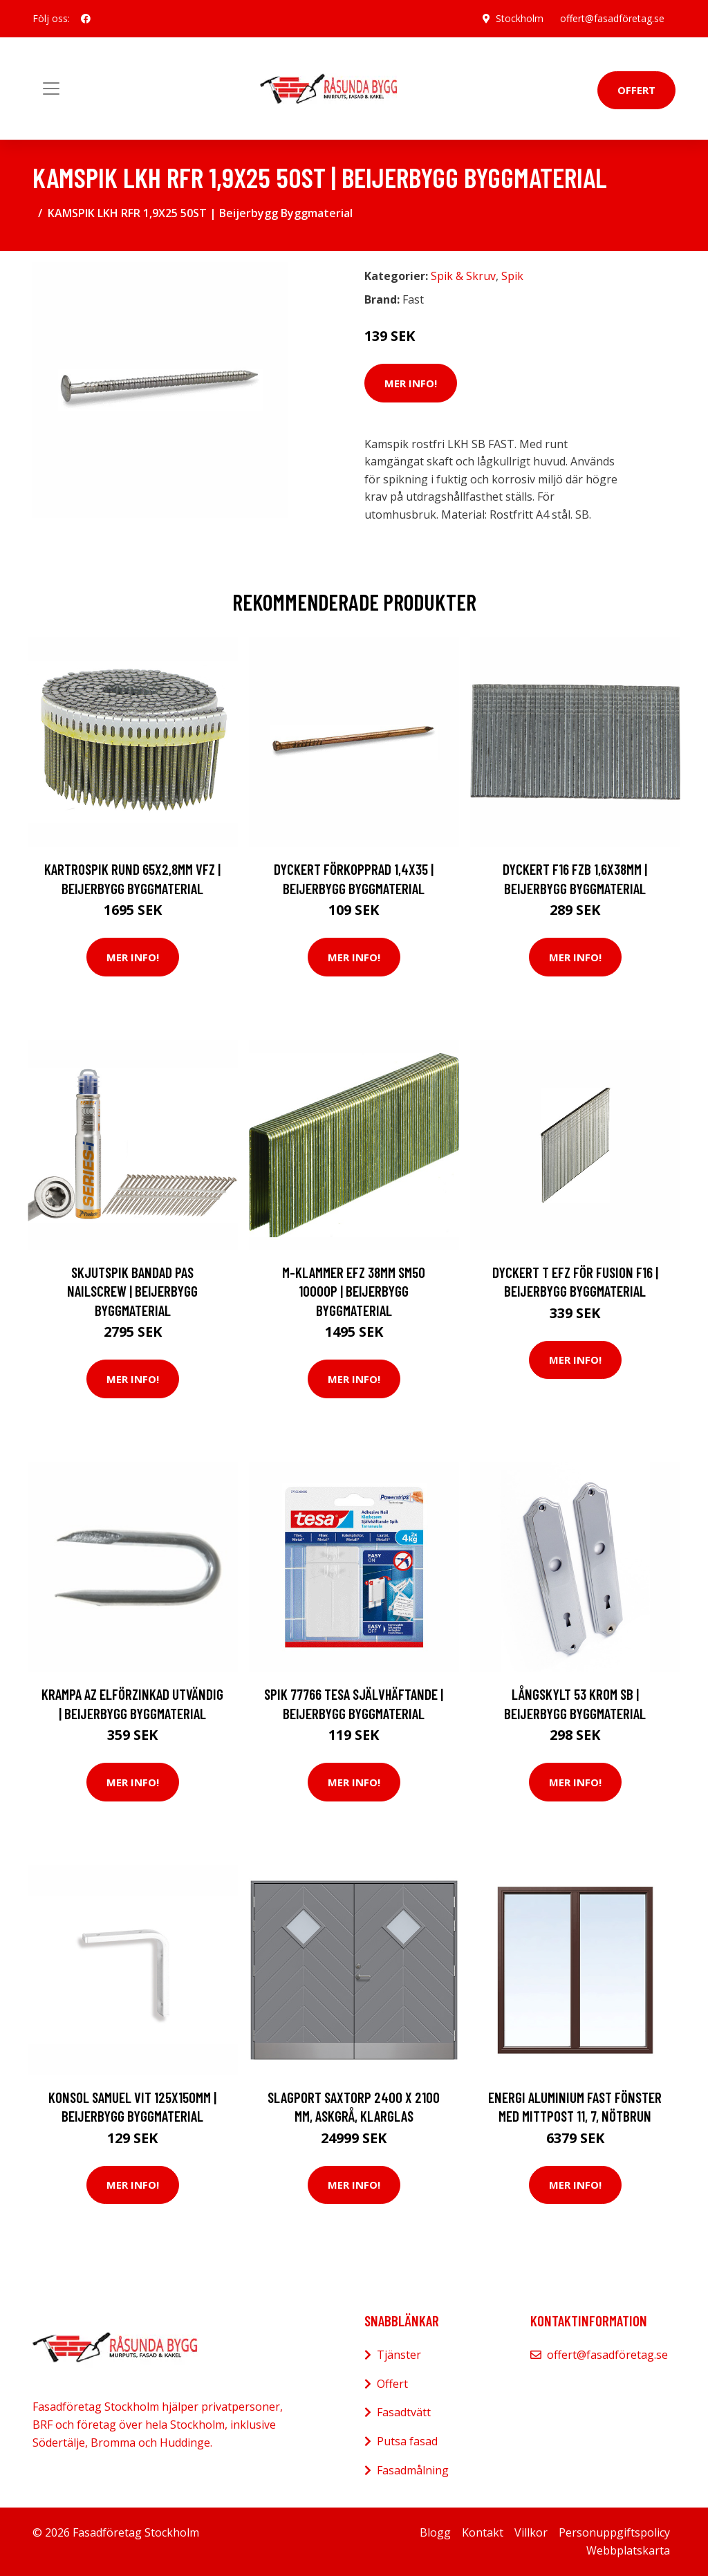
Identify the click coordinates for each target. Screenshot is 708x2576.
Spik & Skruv (463, 276)
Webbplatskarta (628, 2550)
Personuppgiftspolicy (614, 2532)
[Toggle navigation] (51, 88)
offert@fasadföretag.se (612, 18)
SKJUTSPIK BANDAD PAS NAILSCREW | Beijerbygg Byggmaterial (132, 1291)
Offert (636, 90)
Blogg (435, 2532)
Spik (512, 276)
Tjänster (399, 2354)
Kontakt (482, 2532)
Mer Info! (410, 383)
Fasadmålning (413, 2470)
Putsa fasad (407, 2441)
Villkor (531, 2532)
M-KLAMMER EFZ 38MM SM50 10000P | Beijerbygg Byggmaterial (353, 1291)
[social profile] (85, 19)
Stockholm (519, 18)
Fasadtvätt (404, 2412)
